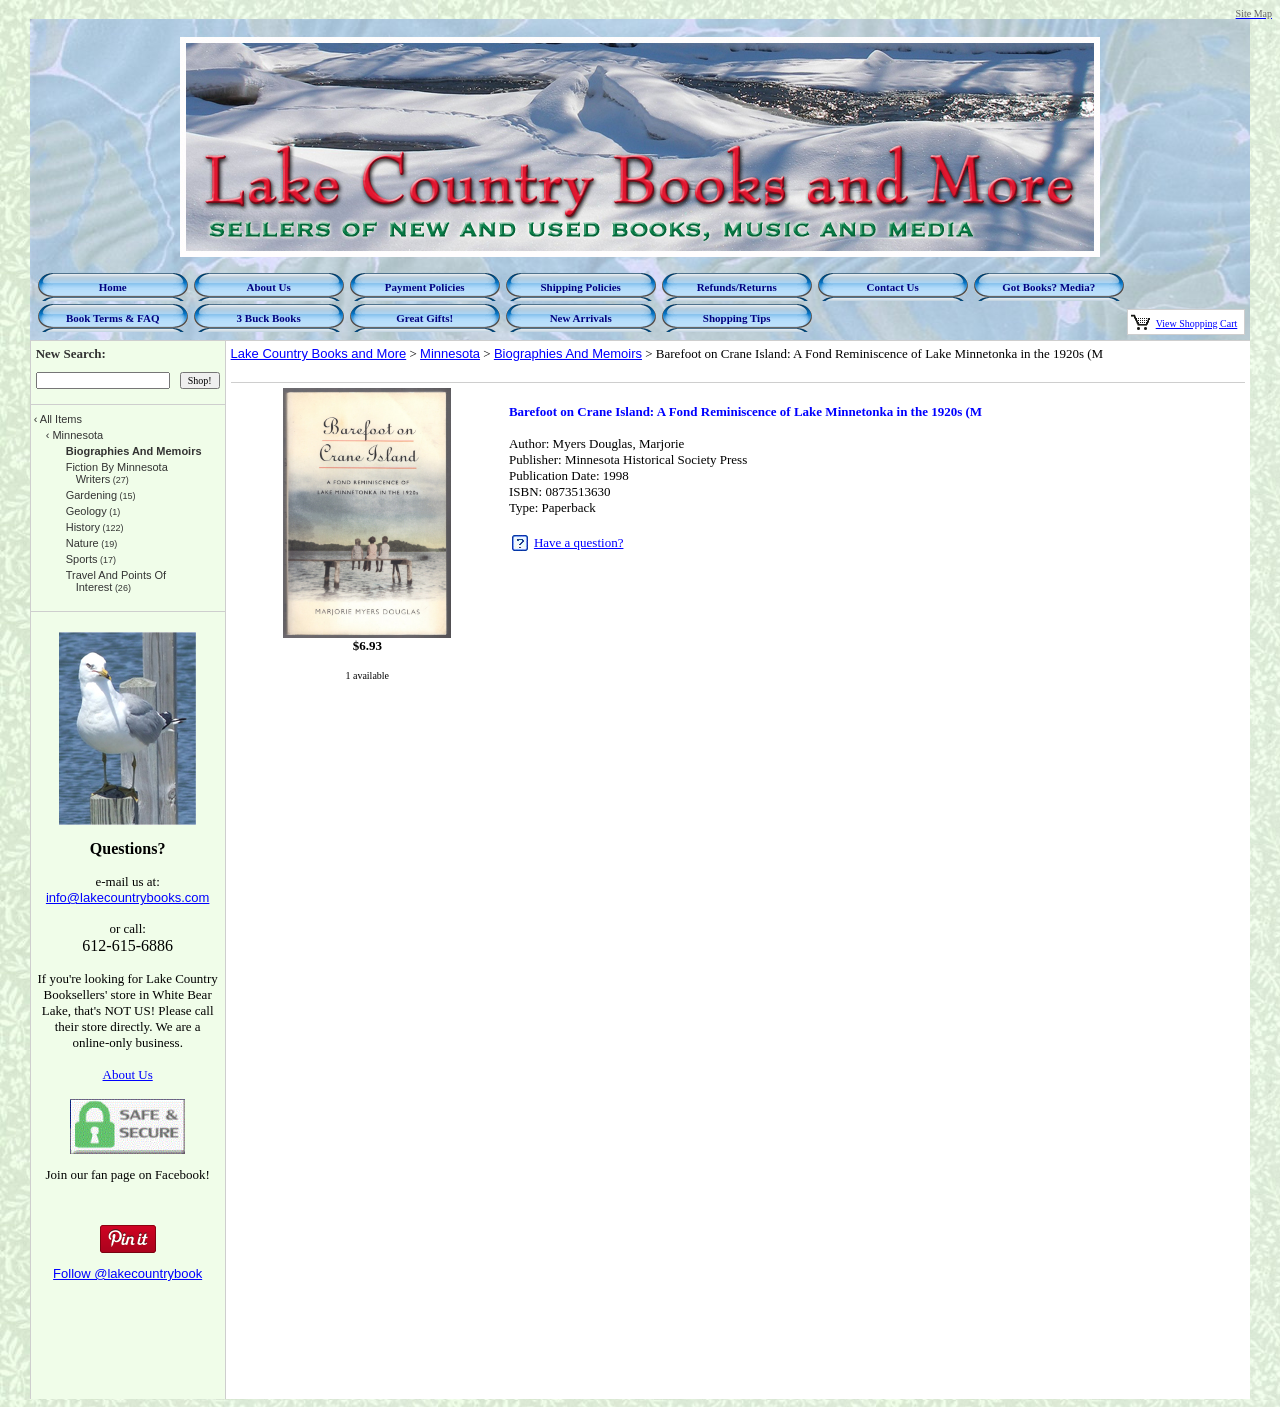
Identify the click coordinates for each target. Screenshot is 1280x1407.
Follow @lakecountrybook (127, 1273)
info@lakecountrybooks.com (128, 897)
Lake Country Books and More (319, 353)
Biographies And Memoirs (568, 353)
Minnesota (450, 353)
